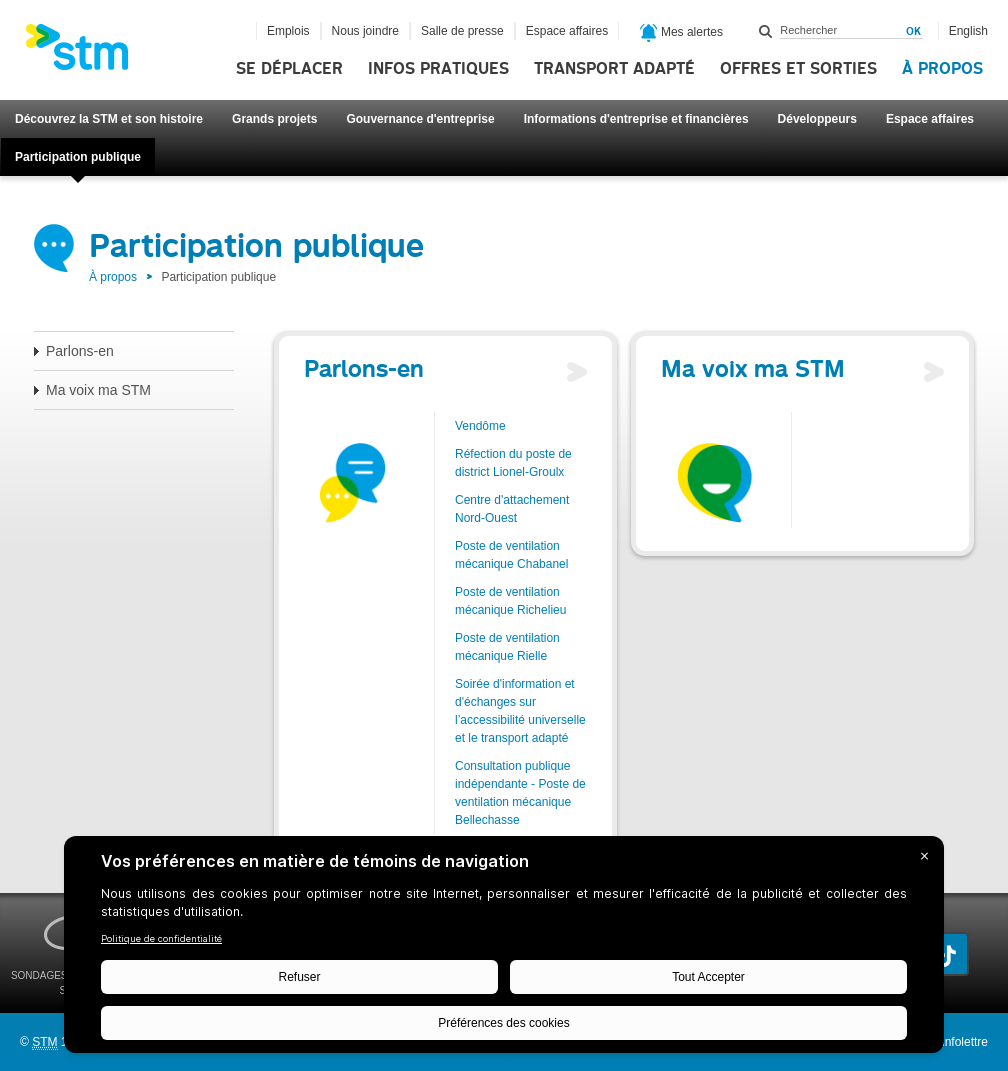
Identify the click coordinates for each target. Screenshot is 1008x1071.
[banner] (87, 53)
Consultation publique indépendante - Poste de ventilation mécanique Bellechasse (520, 793)
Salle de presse (462, 31)
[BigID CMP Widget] (504, 949)
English (968, 31)
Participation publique (78, 157)
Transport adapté (614, 69)
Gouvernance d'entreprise (420, 119)
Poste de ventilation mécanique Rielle (507, 647)
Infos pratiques (438, 69)
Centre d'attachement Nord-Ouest (512, 509)
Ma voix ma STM (98, 390)
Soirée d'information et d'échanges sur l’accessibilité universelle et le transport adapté (520, 711)
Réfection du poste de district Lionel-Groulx (513, 463)
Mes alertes (681, 33)
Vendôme (480, 426)
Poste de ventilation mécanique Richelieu (510, 601)
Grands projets (274, 119)
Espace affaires (930, 119)
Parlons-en (80, 351)
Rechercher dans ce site (766, 31)
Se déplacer (289, 69)
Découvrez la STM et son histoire (109, 119)
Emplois (288, 31)
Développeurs (817, 119)
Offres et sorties (798, 69)
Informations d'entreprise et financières (636, 119)
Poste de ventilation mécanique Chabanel (511, 555)
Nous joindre (365, 31)
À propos (942, 69)
